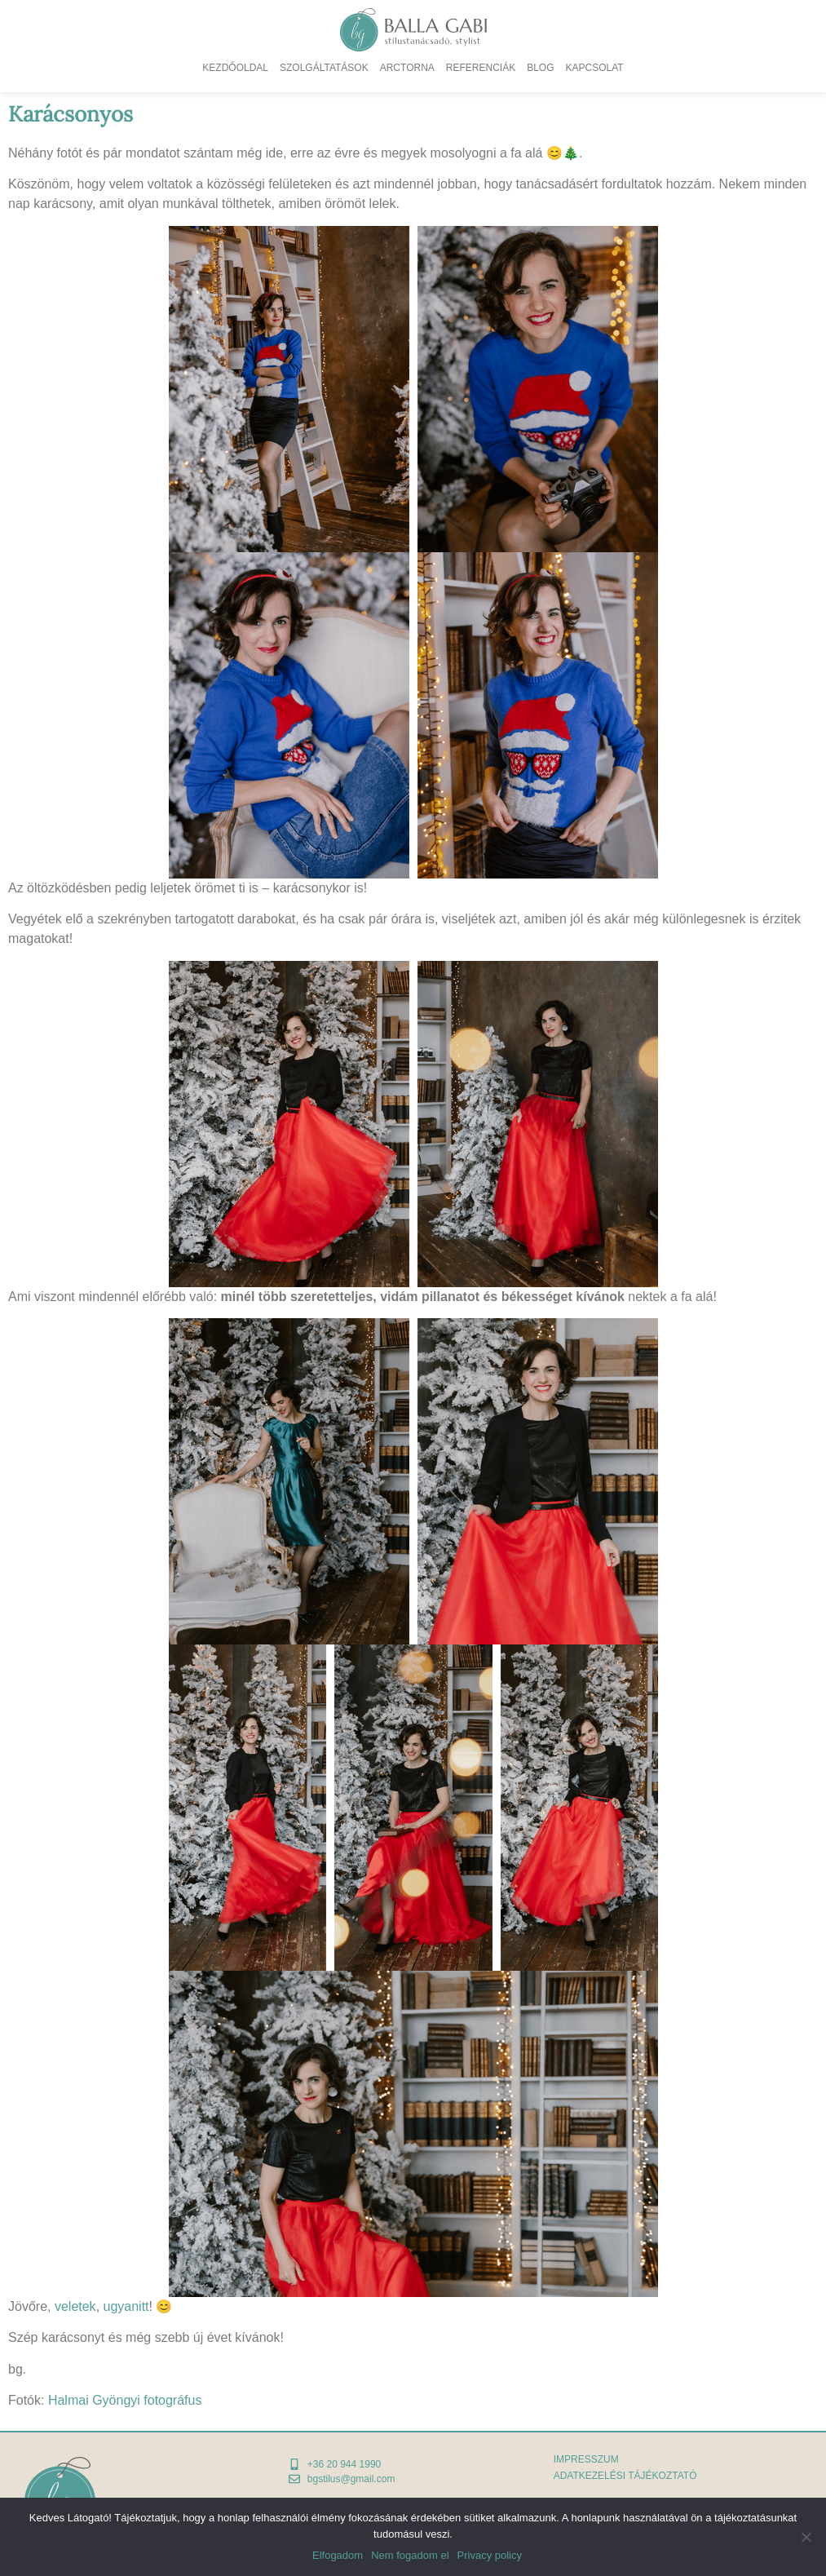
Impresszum (586, 2459)
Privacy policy (489, 2555)
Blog (540, 67)
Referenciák (480, 67)
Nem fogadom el (409, 2555)
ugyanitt (126, 2306)
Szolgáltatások (324, 67)
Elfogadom (337, 2555)
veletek (75, 2306)
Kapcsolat (595, 67)
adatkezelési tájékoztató (625, 2475)
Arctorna (407, 67)
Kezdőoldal (235, 67)
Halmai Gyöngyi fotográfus (125, 2400)
